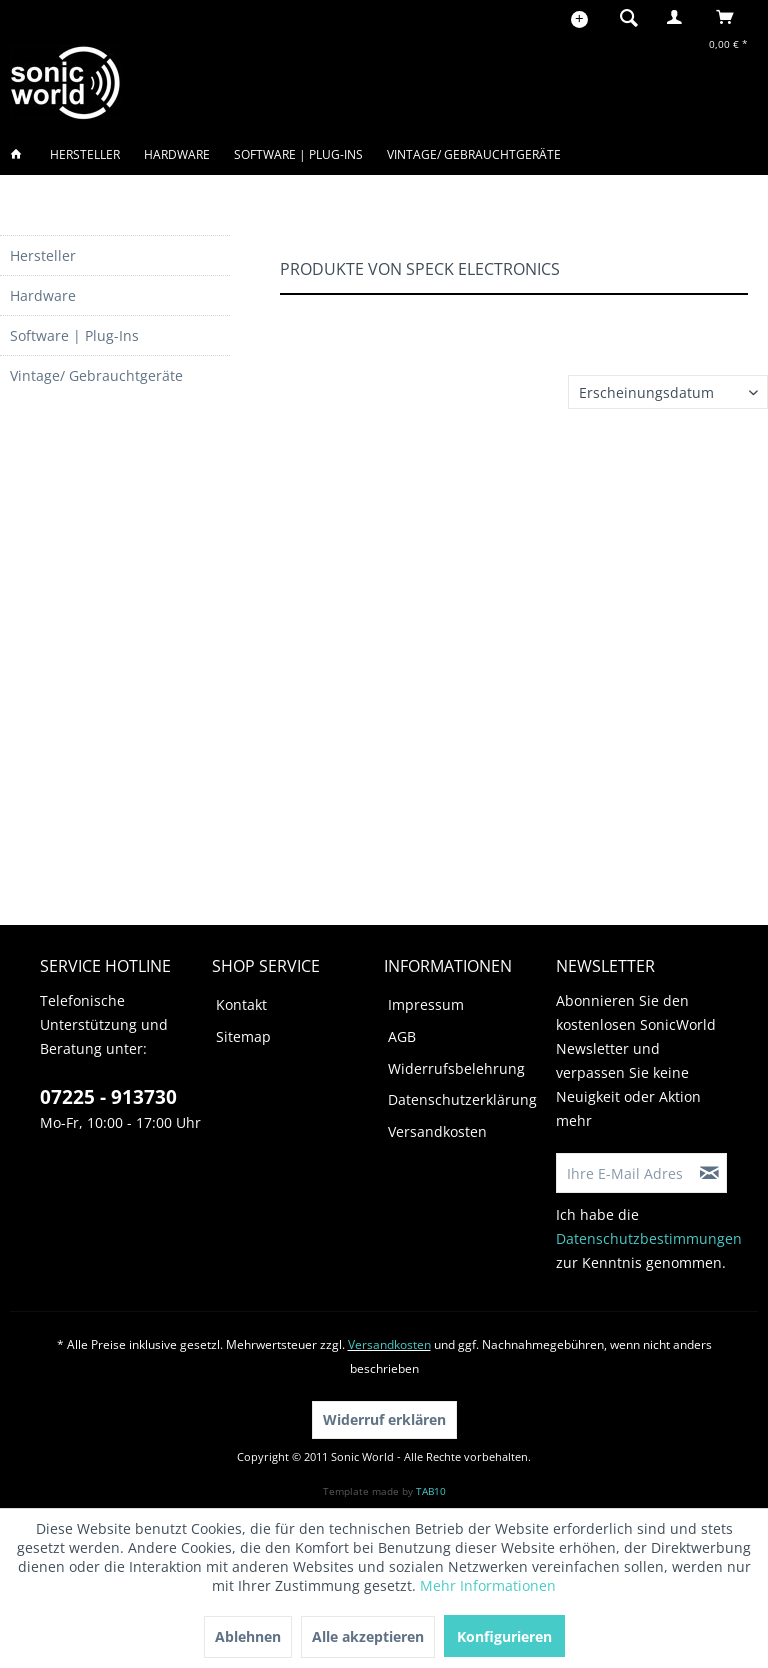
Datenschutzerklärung (462, 1099)
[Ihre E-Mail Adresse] (625, 1173)
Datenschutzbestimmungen (649, 1238)
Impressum (426, 1004)
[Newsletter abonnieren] (710, 1173)
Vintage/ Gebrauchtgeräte (96, 375)
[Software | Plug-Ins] (298, 154)
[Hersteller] (85, 154)
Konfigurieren (504, 1636)
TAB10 (431, 1491)
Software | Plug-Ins (74, 335)
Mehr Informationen (488, 1585)
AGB (402, 1036)
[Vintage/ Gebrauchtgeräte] (474, 154)
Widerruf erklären (384, 1419)
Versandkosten (437, 1131)
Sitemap (243, 1036)
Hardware (43, 295)
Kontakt (241, 1004)
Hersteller (43, 255)
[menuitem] (623, 17)
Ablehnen (248, 1636)
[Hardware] (177, 154)
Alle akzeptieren (368, 1636)
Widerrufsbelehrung (456, 1068)
